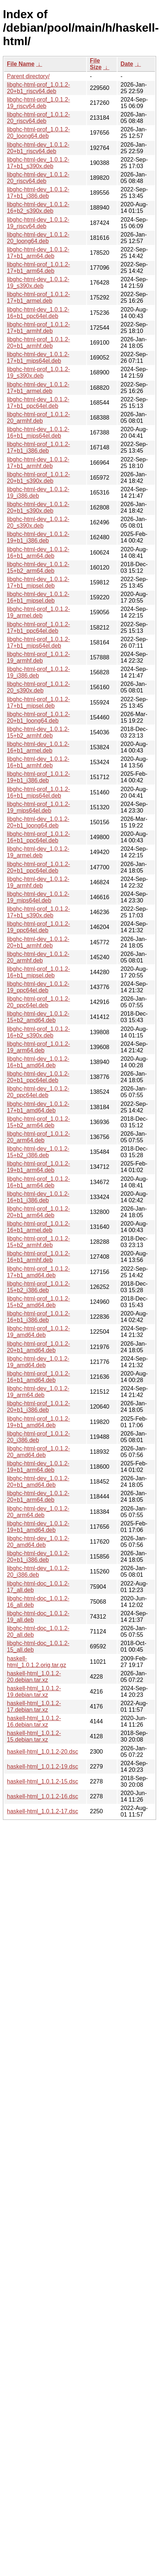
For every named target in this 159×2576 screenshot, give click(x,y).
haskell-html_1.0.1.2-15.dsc (42, 1781)
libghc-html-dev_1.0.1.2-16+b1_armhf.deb (38, 762)
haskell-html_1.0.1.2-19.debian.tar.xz (34, 1691)
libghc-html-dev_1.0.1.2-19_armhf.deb (38, 882)
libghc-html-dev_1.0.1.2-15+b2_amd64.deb (38, 1017)
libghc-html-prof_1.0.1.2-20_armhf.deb (38, 417)
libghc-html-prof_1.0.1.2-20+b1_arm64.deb (38, 1212)
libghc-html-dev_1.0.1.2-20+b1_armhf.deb (38, 942)
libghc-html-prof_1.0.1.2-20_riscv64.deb (38, 117)
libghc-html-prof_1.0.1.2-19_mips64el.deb (38, 807)
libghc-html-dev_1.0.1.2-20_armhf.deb (38, 957)
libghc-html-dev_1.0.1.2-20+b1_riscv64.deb (38, 148)
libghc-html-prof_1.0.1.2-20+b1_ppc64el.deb (38, 867)
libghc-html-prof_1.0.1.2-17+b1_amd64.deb (38, 1272)
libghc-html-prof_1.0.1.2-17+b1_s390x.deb (38, 912)
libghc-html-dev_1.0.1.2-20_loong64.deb (38, 237)
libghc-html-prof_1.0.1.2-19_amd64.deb (38, 1331)
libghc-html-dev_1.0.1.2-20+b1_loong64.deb (38, 822)
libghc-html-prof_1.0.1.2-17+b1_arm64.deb (38, 267)
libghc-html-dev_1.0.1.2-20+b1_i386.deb (38, 1556)
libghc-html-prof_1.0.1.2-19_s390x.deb (38, 372)
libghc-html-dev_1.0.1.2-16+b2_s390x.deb (38, 207)
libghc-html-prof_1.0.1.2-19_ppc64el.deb (38, 927)
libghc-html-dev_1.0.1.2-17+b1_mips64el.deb (38, 357)
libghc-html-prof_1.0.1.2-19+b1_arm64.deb (38, 1166)
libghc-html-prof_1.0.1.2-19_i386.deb (38, 672)
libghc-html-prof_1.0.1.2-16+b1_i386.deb (38, 1316)
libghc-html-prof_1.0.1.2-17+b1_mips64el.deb (38, 642)
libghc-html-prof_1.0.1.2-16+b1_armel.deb (38, 1226)
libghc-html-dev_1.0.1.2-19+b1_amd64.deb (38, 1526)
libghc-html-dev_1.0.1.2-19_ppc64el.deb (38, 987)
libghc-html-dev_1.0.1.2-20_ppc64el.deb (38, 1091)
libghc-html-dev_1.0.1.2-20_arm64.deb (38, 1511)
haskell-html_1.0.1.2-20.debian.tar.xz (34, 1676)
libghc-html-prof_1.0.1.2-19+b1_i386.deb (38, 777)
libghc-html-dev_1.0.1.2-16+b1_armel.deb (38, 747)
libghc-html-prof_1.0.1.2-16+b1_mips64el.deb (38, 792)
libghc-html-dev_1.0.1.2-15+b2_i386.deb (38, 1152)
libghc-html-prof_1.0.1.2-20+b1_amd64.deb (38, 1347)
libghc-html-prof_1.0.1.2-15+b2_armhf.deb (38, 1241)
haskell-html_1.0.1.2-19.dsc (42, 1766)
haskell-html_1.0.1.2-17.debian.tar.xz (34, 1706)
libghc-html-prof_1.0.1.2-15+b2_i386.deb (38, 1287)
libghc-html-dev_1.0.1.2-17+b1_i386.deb (38, 192)
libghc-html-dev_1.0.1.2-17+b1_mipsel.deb (38, 582)
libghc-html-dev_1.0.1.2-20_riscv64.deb (38, 177)
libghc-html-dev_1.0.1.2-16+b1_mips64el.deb (38, 432)
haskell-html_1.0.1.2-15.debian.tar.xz (34, 1736)
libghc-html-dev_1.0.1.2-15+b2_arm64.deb (38, 567)
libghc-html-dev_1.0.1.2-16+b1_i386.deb (38, 1197)
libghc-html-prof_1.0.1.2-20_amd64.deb (38, 1451)
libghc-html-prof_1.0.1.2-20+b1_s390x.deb (38, 477)
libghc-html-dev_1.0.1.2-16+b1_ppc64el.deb (38, 312)
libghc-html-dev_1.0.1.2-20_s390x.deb (38, 522)
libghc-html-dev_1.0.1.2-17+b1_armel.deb (38, 387)
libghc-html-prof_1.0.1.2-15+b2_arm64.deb (38, 1122)
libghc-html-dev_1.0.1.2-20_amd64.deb (38, 1541)
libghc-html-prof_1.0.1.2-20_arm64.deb (38, 1137)
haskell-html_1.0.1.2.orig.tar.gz (36, 1661)
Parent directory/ (28, 76)
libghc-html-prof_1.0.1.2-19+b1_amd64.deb (38, 1422)
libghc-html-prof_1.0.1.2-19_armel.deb (38, 612)
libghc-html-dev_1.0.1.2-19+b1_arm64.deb (38, 1466)
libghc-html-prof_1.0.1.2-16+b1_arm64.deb (38, 1182)
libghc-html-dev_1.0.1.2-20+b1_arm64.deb (38, 1496)
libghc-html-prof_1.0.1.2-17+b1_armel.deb (38, 297)
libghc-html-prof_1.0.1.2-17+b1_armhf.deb (38, 327)
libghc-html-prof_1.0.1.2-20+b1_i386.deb (38, 1406)
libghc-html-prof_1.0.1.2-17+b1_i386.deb (38, 447)
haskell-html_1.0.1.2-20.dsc (42, 1752)
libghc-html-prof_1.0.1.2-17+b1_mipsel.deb (38, 702)
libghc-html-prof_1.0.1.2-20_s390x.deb (38, 687)
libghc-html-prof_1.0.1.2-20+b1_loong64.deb (38, 717)
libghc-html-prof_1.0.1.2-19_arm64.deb (38, 1047)
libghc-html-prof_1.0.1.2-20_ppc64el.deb (38, 1002)
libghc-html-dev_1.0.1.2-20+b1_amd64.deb (38, 1481)
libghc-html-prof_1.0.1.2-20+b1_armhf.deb (38, 342)
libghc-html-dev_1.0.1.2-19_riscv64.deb (38, 223)
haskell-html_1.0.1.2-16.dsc (42, 1796)
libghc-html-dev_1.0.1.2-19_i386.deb (38, 492)
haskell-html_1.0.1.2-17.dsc (42, 1811)
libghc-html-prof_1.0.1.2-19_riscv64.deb (38, 102)
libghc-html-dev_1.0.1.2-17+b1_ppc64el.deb (38, 402)
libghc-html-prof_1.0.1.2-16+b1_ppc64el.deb (38, 837)
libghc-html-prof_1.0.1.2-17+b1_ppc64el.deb (38, 627)
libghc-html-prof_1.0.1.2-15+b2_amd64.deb (38, 1301)
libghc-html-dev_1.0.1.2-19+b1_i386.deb (38, 537)
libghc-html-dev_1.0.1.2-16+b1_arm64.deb (38, 552)
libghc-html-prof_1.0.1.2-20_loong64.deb (38, 132)
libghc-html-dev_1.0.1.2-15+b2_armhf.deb (38, 732)
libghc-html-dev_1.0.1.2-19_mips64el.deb (38, 897)
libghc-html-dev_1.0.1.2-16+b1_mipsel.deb (38, 597)
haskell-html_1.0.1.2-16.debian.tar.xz (34, 1721)
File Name (21, 64)
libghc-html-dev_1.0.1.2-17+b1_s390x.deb (38, 162)
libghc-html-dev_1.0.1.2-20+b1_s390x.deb (38, 507)
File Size (96, 63)
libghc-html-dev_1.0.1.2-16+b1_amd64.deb (38, 1062)
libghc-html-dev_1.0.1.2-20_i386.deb (38, 1571)
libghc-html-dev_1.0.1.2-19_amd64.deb (38, 1362)
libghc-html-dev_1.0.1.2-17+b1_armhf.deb (38, 462)
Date (126, 64)
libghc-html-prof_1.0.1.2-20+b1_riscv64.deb (38, 88)
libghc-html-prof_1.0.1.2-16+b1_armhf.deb (38, 1256)
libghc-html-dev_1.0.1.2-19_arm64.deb (38, 1391)
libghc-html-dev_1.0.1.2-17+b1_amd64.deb (38, 1107)
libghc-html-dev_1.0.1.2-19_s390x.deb (38, 282)
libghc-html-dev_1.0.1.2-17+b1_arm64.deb (38, 252)
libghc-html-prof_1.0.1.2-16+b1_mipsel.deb (38, 972)
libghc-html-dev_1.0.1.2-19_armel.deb (38, 852)
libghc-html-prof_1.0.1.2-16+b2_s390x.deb (38, 1032)
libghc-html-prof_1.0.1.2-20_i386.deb (38, 1436)
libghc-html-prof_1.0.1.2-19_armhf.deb (38, 657)
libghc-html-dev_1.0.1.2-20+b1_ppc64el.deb (38, 1077)
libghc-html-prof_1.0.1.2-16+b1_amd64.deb (38, 1376)
